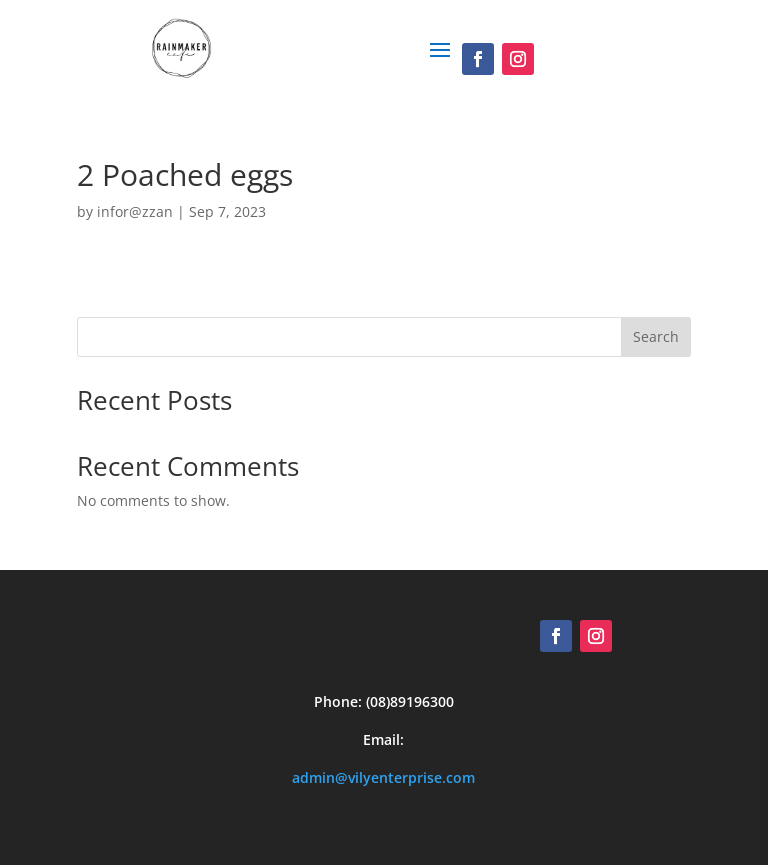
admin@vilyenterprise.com (383, 772)
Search (656, 331)
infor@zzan (135, 206)
